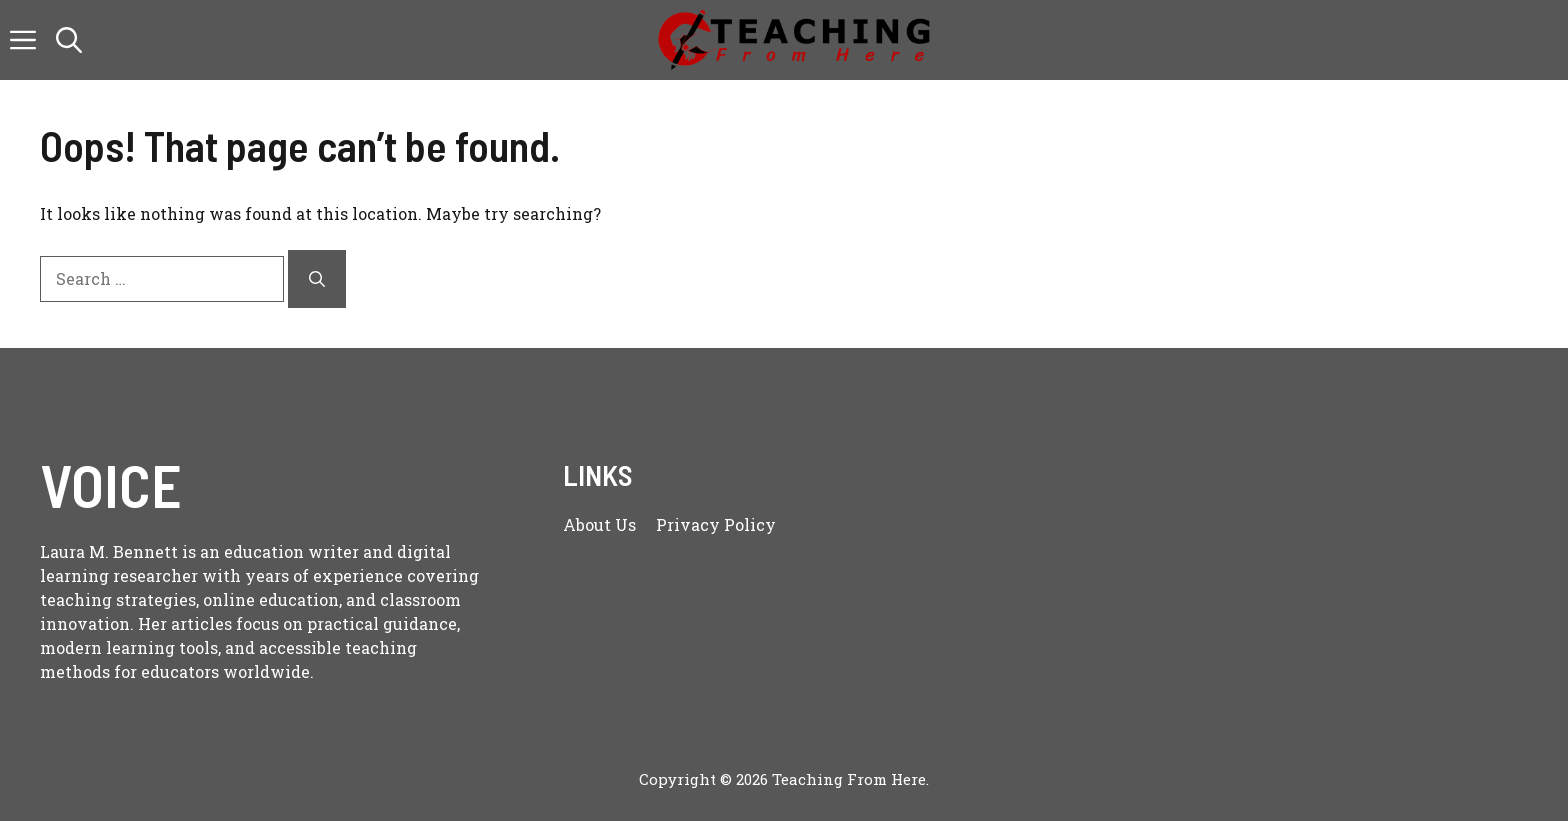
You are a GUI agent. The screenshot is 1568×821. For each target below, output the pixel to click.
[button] (69, 40)
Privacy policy (716, 524)
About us (599, 524)
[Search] (317, 279)
